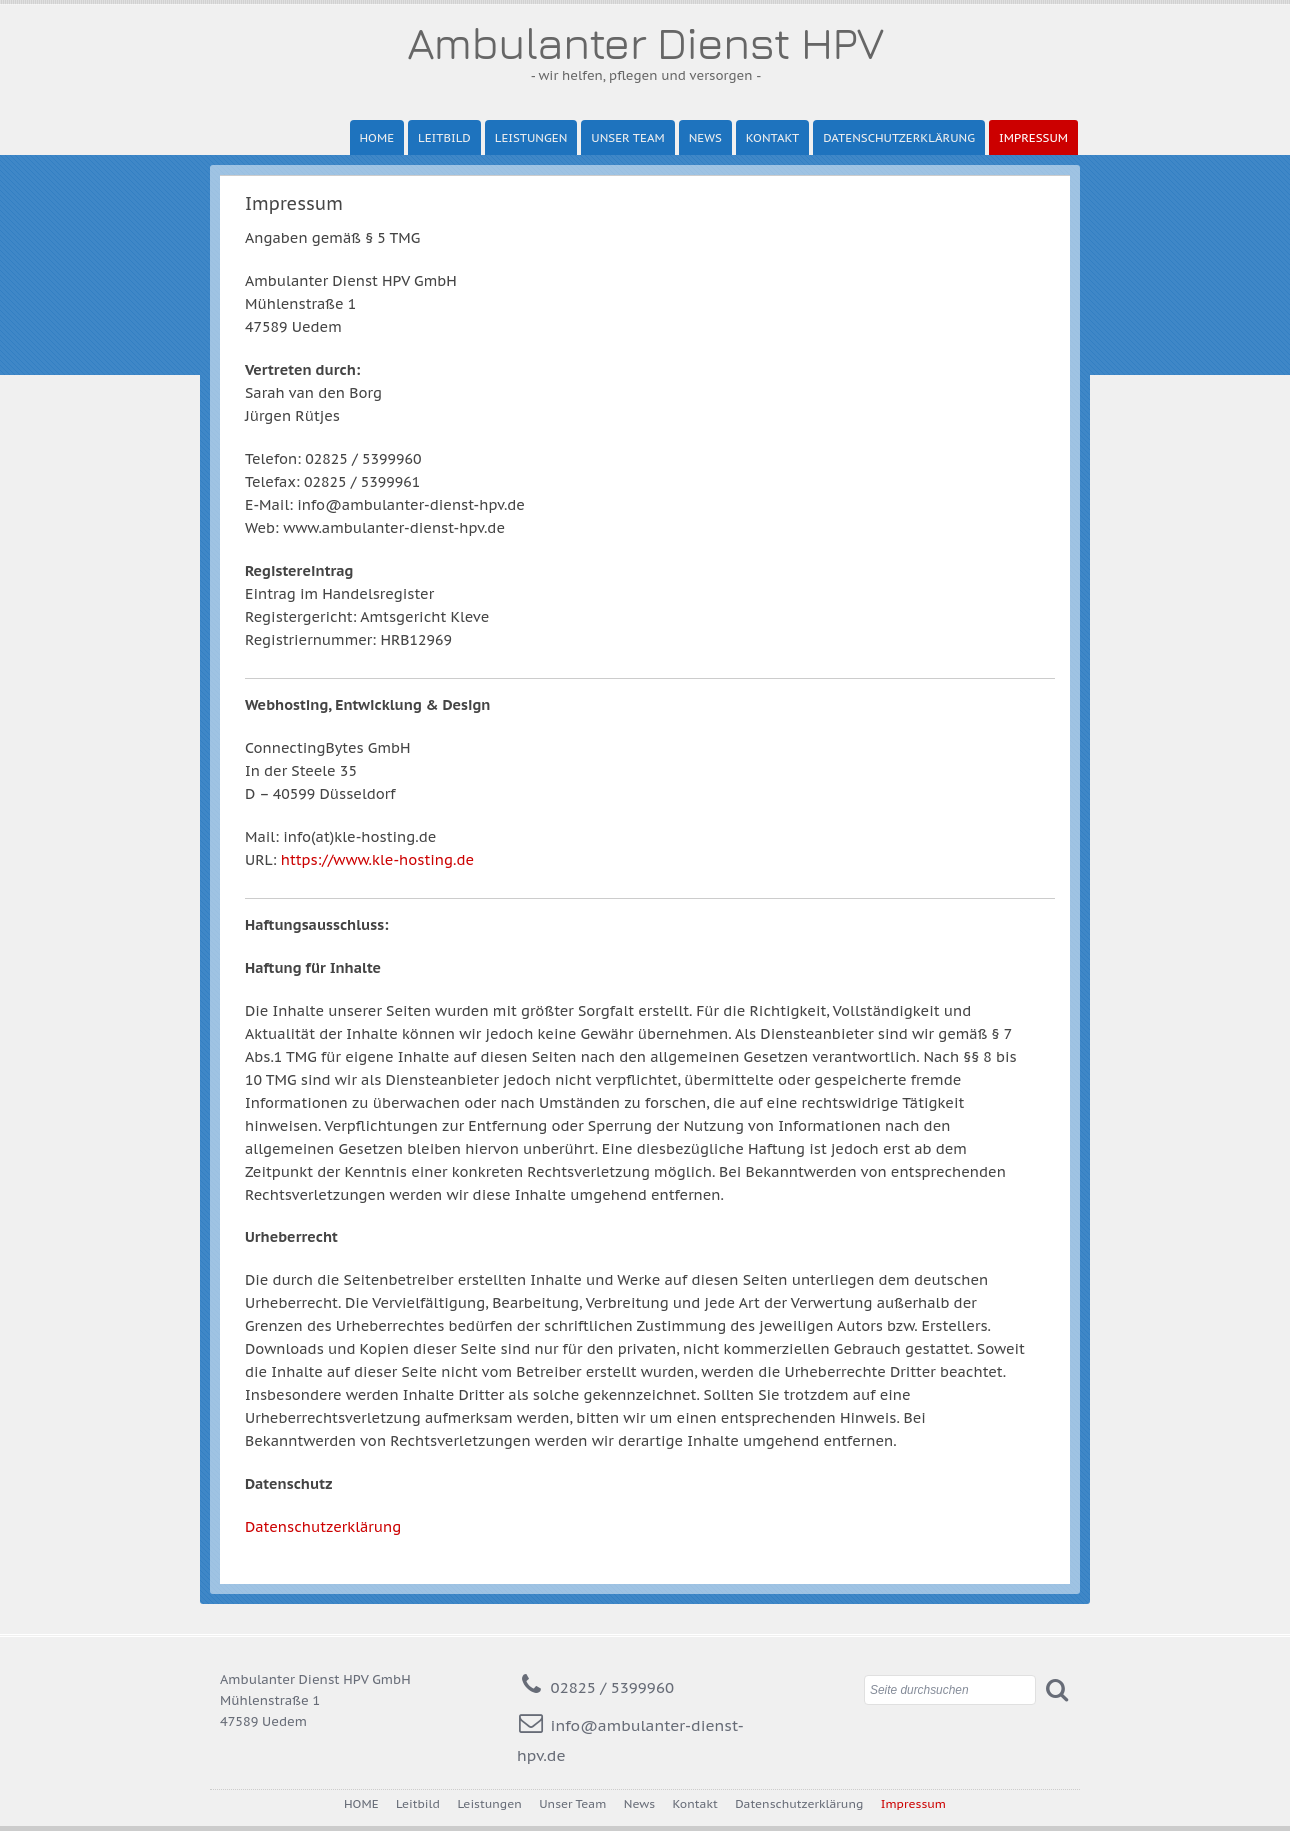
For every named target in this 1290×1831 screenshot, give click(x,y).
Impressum (1033, 137)
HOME (377, 137)
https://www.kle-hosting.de (377, 859)
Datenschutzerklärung (899, 137)
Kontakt (772, 137)
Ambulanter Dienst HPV (645, 42)
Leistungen (531, 137)
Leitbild (444, 137)
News (705, 137)
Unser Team (627, 137)
